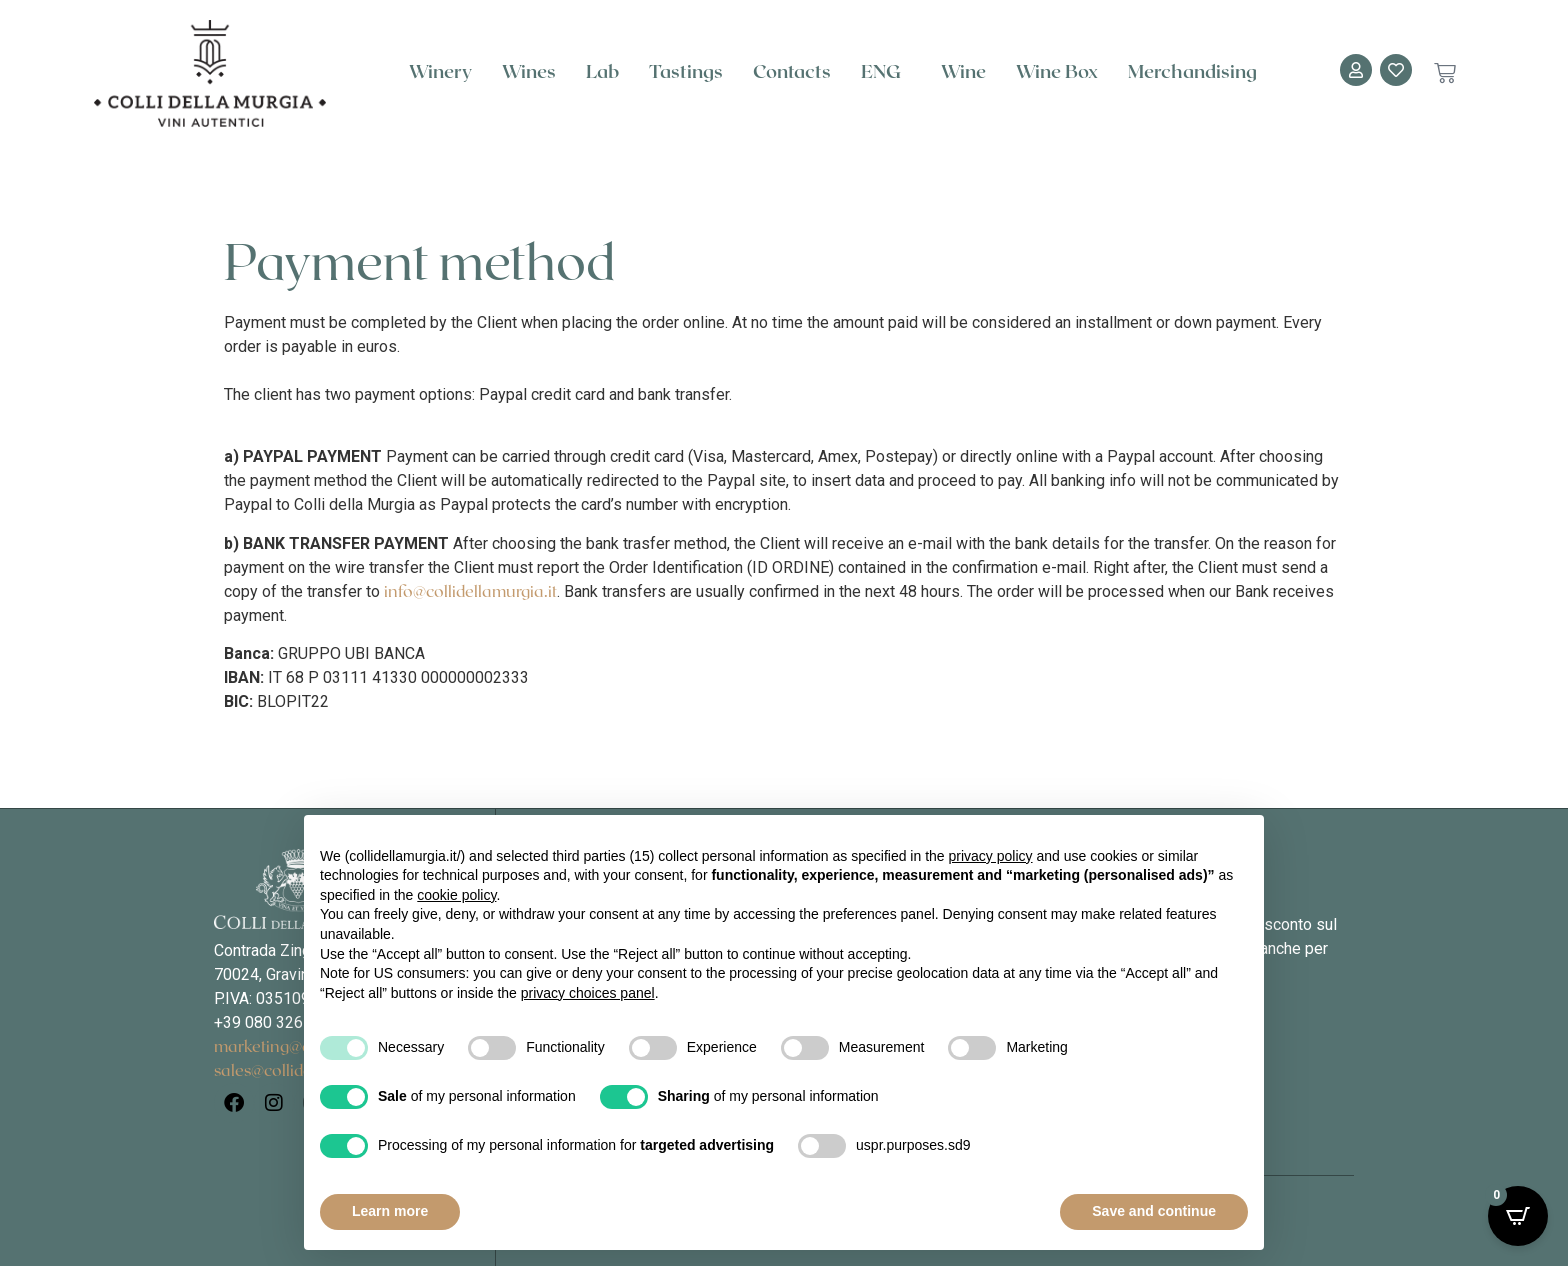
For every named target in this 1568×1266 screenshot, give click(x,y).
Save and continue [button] (1154, 1211)
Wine (963, 73)
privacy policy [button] (991, 856)
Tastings (686, 73)
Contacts (792, 73)
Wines (529, 73)
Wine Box (1057, 73)
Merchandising (1192, 73)
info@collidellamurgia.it (470, 592)
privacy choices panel (588, 993)
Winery (440, 73)
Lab (602, 73)
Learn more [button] (390, 1211)
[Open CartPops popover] (1518, 1216)
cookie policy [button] (456, 895)
